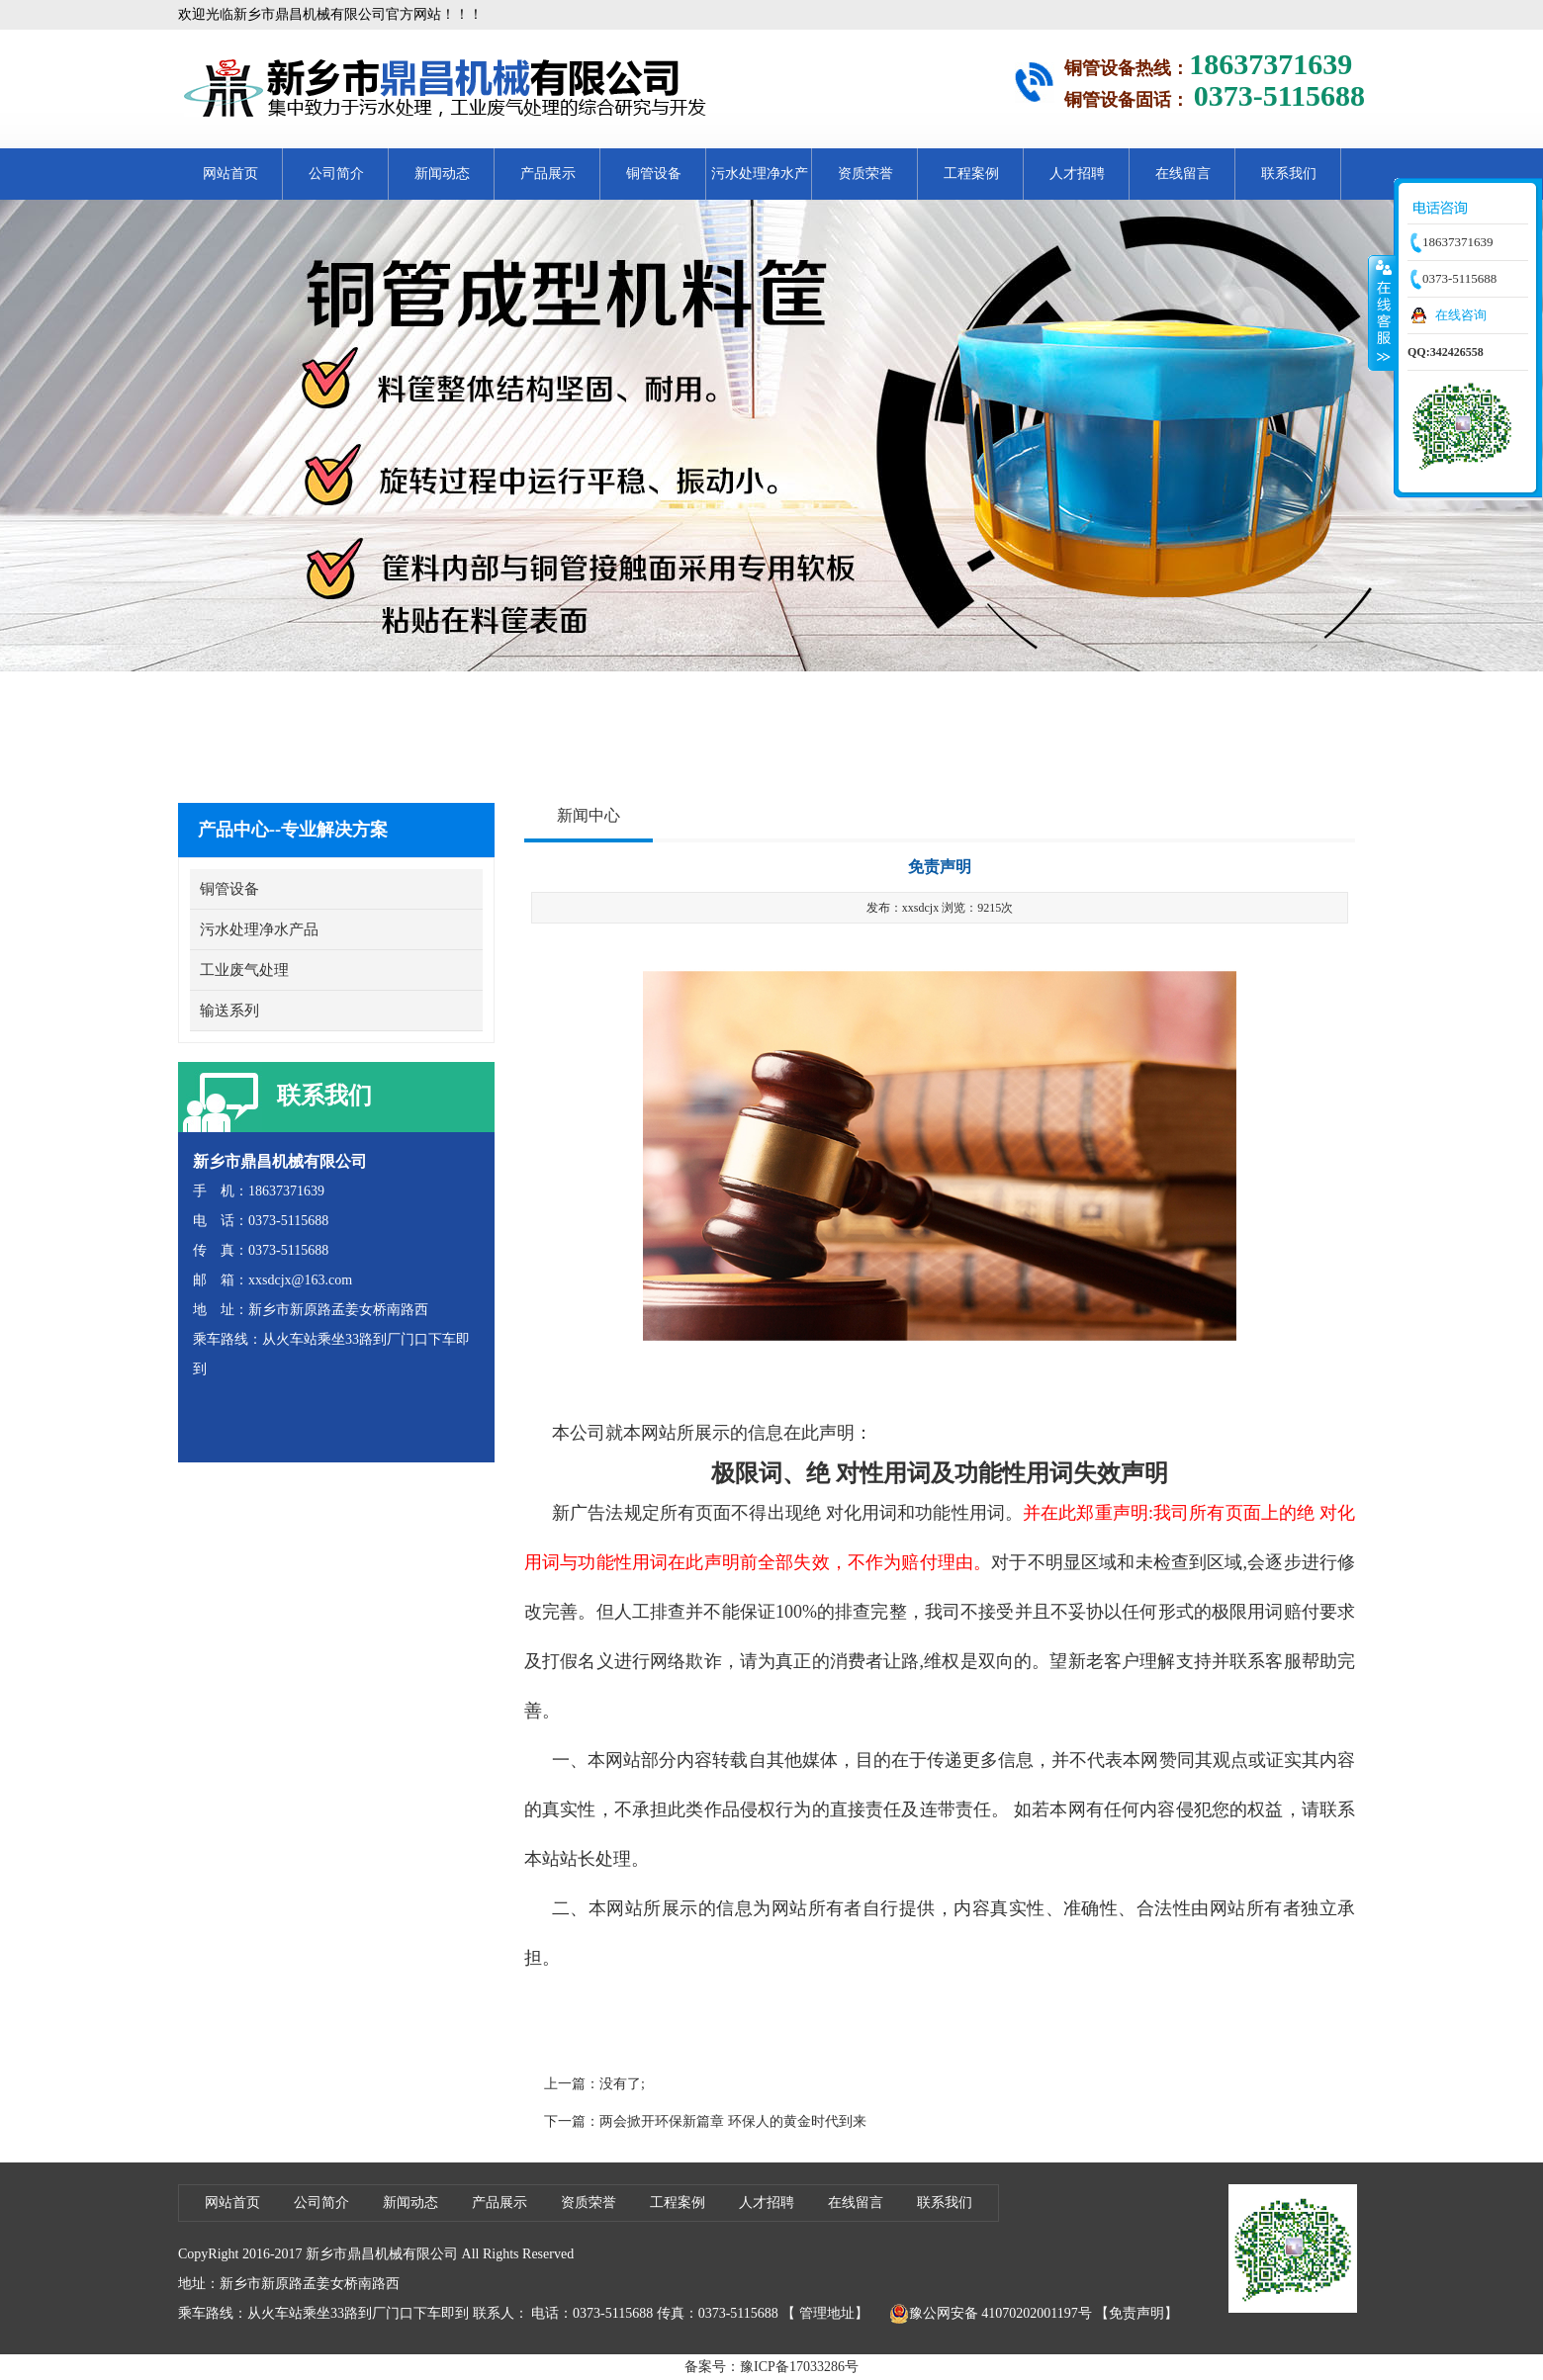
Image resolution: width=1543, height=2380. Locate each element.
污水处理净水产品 (759, 183)
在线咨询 (1461, 315)
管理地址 (827, 2313)
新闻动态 (442, 173)
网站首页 (230, 173)
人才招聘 (1077, 173)
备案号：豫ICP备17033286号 (771, 2366)
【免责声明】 (1136, 2313)
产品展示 (548, 173)
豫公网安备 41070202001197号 (990, 2314)
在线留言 (1183, 173)
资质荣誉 (865, 173)
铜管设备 (653, 173)
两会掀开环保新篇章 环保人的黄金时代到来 (732, 2121)
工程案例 (971, 173)
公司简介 (336, 173)
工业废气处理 (244, 970)
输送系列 (229, 1010)
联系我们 (1288, 173)
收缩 (1382, 312)
